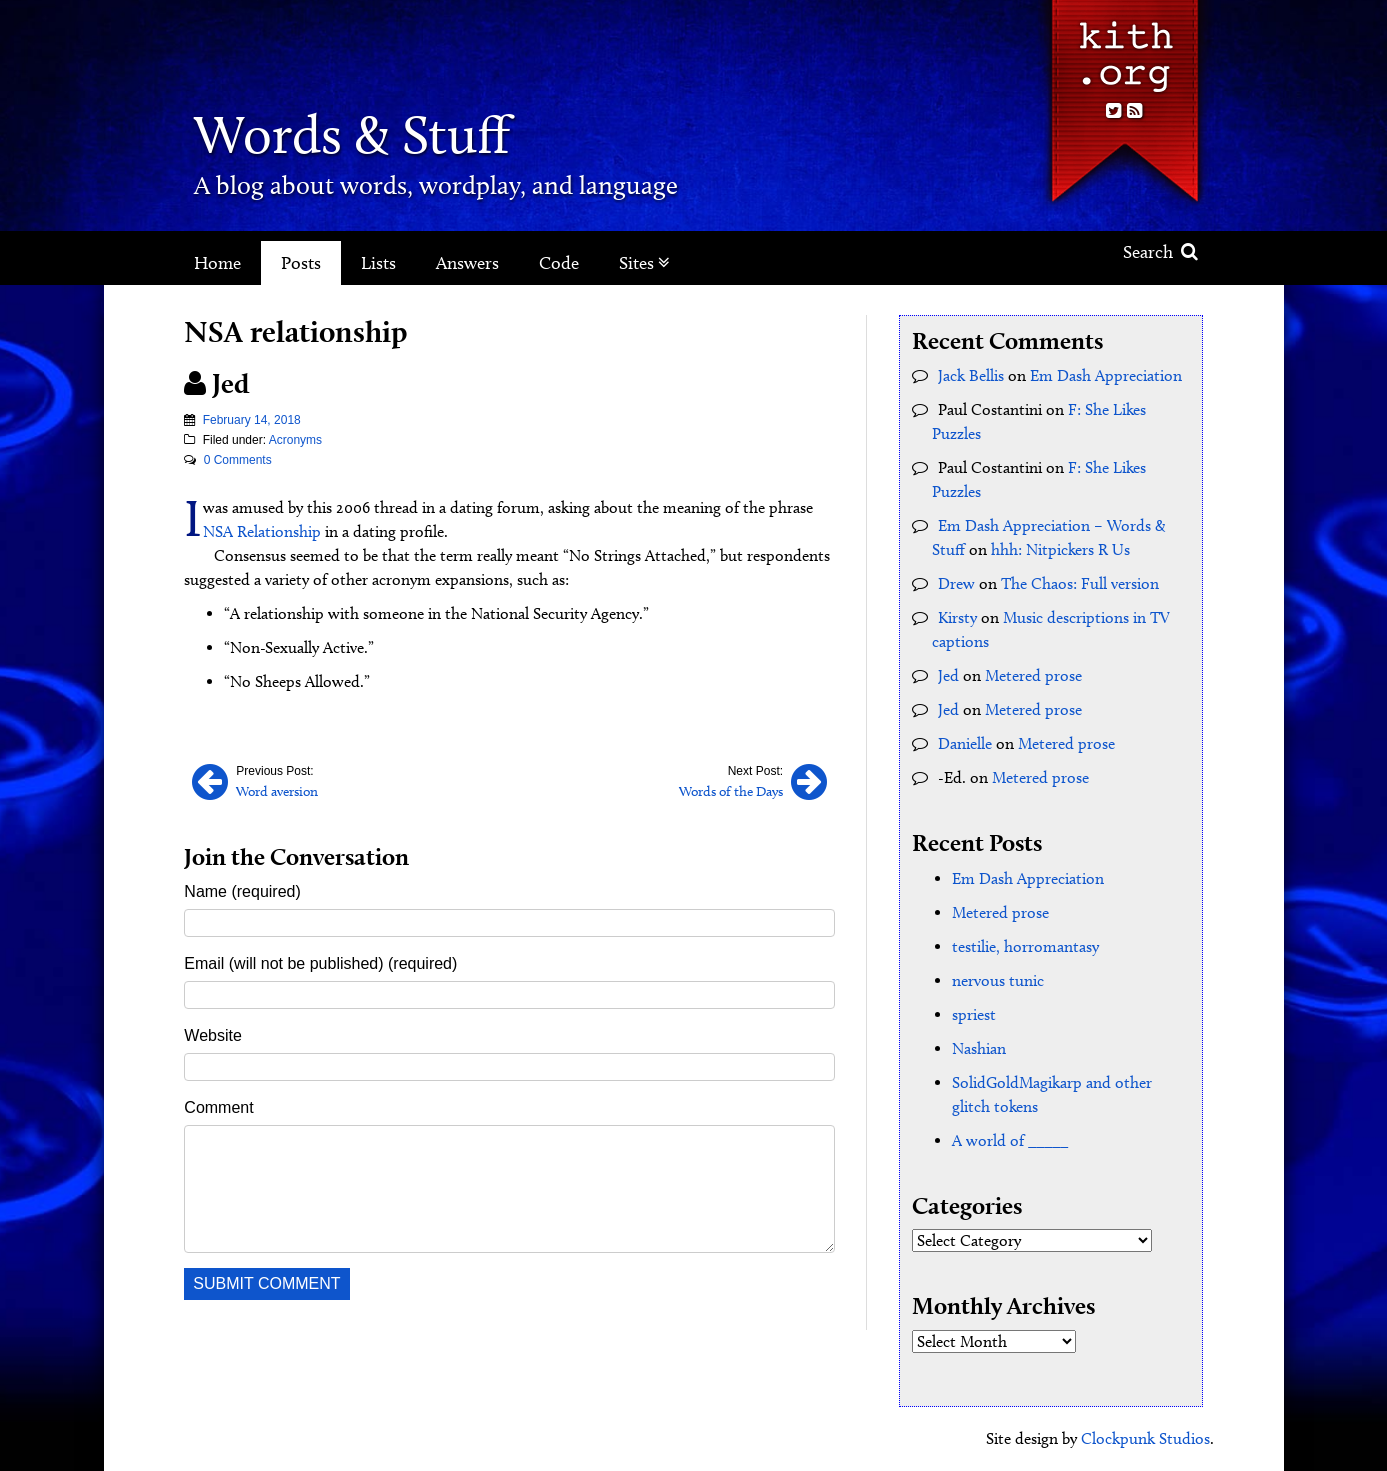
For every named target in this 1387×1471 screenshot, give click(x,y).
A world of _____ (1010, 1140)
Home (217, 263)
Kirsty (957, 617)
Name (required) (242, 891)
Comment (218, 1107)
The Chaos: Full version (1080, 583)
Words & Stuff (352, 134)
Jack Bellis (971, 375)
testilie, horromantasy (1025, 946)
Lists (378, 263)
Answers (467, 263)
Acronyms (295, 440)
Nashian (979, 1048)
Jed (948, 675)
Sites (644, 263)
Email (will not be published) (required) (320, 963)
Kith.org (1124, 48)
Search (1160, 252)
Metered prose (1033, 675)
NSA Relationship (262, 531)
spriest (974, 1014)
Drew (956, 583)
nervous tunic (998, 980)
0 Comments (238, 460)
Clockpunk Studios (1145, 1438)
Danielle (965, 743)
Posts (301, 263)
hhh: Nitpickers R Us (1060, 549)
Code (559, 263)
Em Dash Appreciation (1106, 375)
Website (213, 1035)
